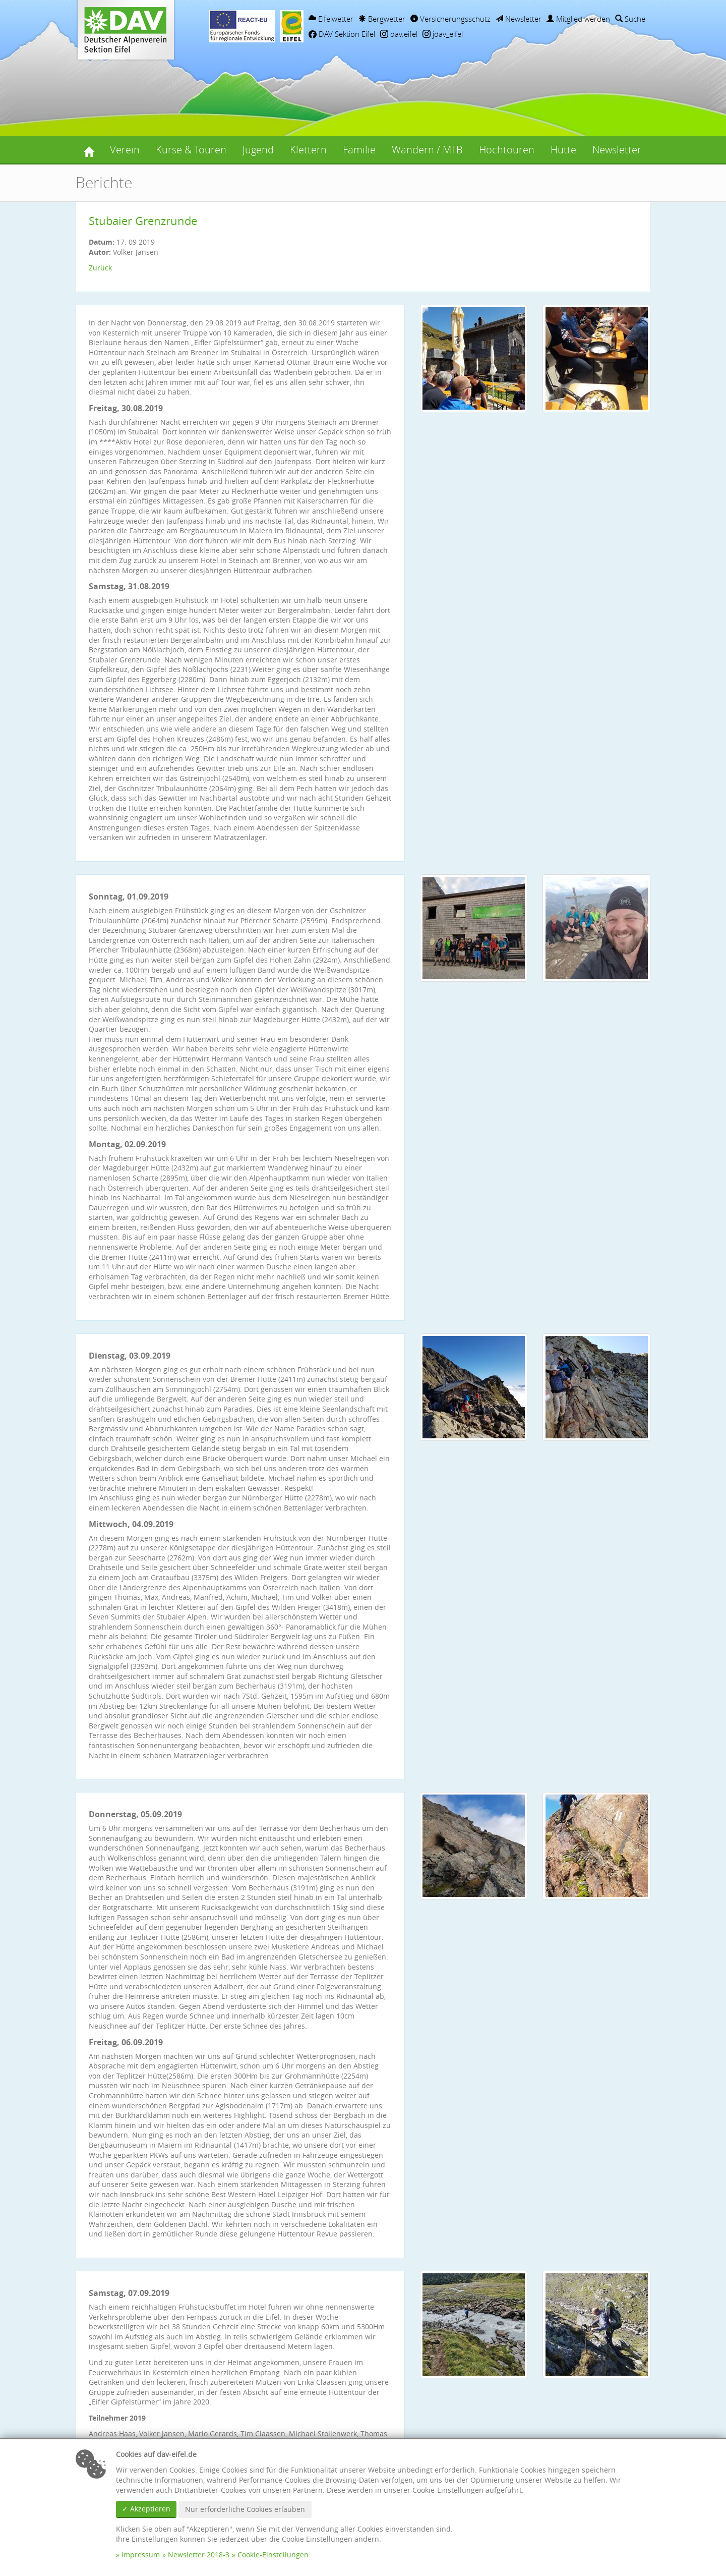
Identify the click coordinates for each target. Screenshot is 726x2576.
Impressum (141, 2554)
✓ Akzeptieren (146, 2508)
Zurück (100, 267)
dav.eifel (398, 34)
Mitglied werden (578, 19)
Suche (630, 19)
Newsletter (518, 19)
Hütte (563, 149)
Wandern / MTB (427, 149)
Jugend (258, 149)
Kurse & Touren (191, 149)
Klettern (308, 149)
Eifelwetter (331, 19)
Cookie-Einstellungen (273, 2554)
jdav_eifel (442, 34)
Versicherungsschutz (450, 19)
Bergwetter (381, 19)
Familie (359, 149)
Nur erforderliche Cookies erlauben (245, 2509)
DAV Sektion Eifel (342, 34)
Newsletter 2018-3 (198, 2554)
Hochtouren (506, 149)
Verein (125, 149)
